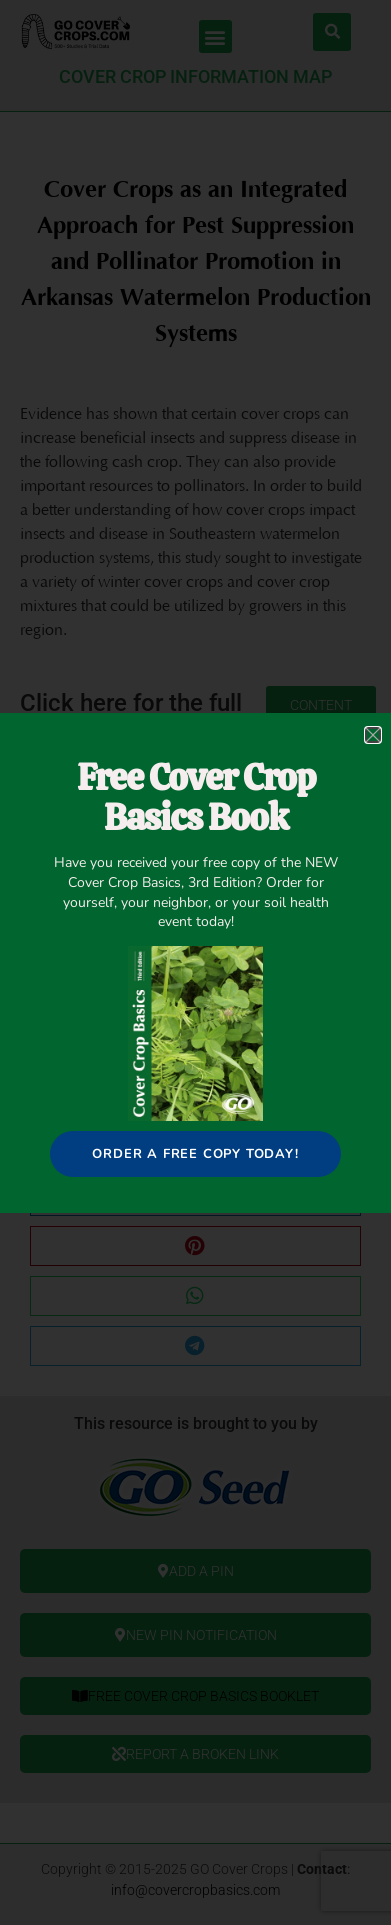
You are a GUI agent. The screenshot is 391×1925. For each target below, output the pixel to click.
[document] (195, 962)
